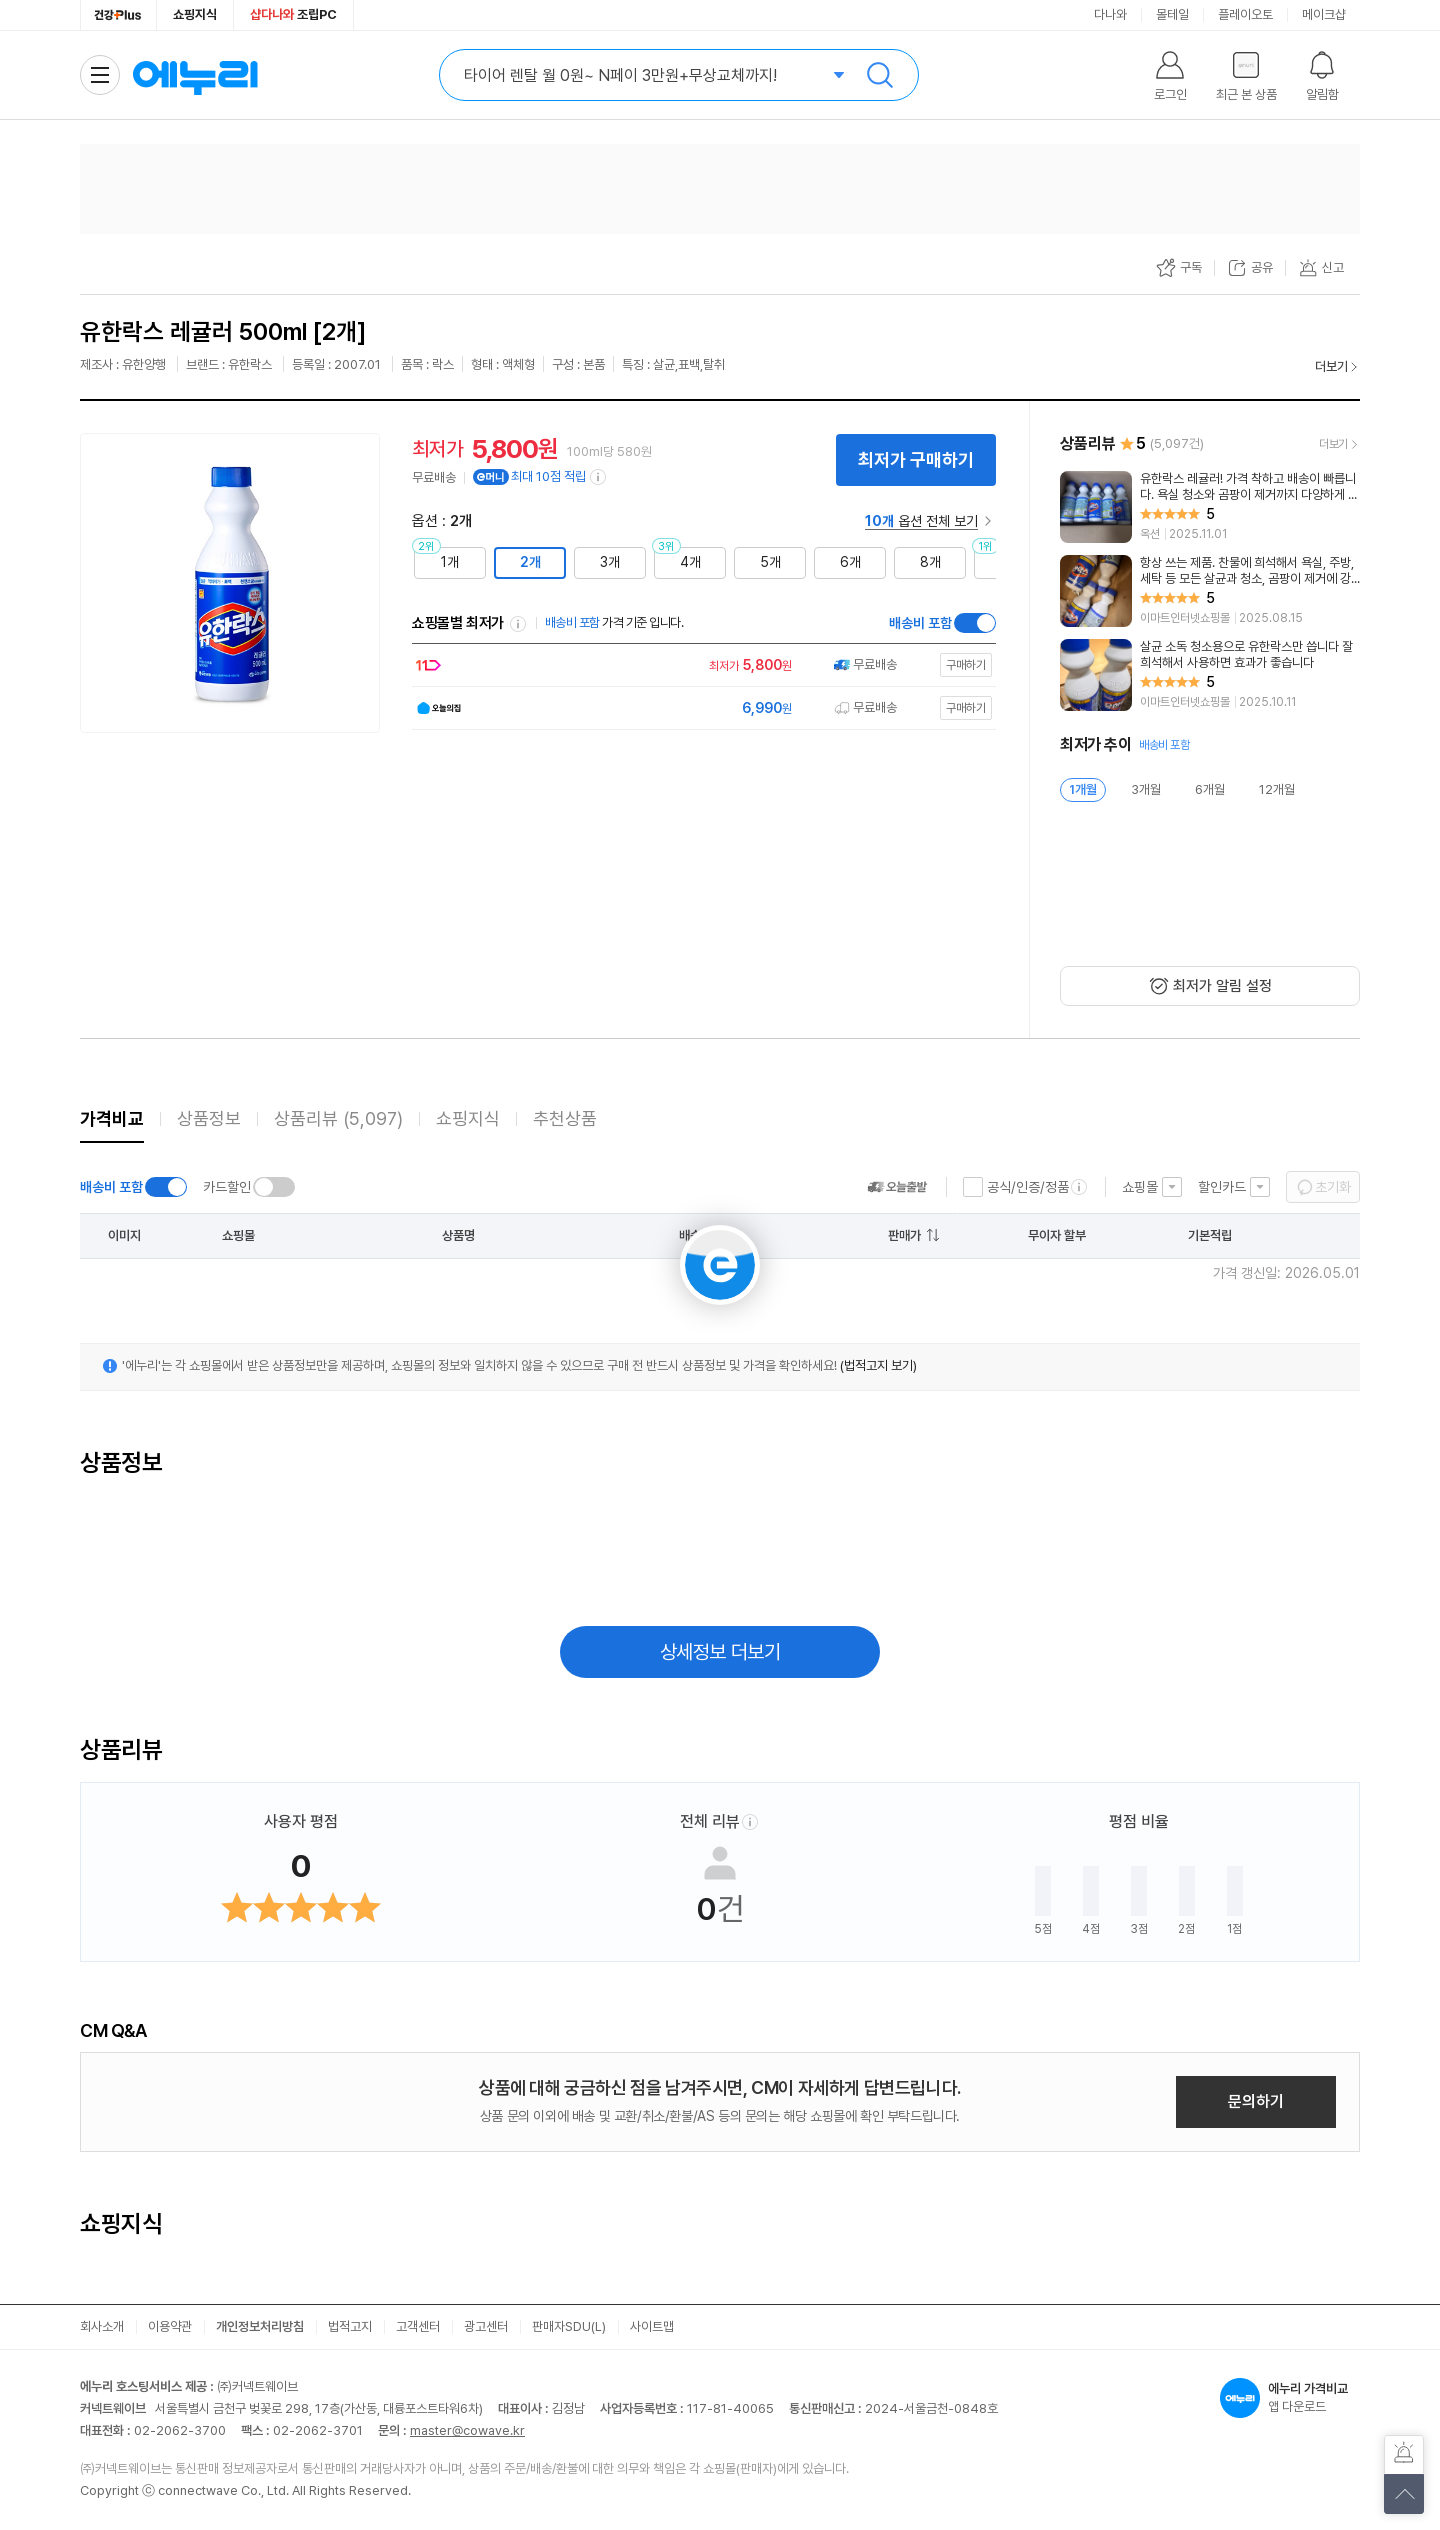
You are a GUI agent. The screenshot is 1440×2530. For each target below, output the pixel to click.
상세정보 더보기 (720, 1652)
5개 (770, 562)
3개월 (1146, 789)
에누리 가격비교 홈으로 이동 (195, 75)
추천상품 (565, 1118)
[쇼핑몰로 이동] (699, 665)
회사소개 (102, 2326)
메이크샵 (1324, 14)
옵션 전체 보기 (921, 521)
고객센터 (418, 2326)
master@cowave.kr (467, 2430)
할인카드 (1222, 1187)
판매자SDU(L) (569, 2326)
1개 (450, 562)
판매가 (904, 1235)
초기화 (1333, 1187)
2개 (530, 562)
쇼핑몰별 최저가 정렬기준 (518, 624)
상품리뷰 (338, 1118)
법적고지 (350, 2326)
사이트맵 (652, 2326)
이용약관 (170, 2326)
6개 (850, 562)
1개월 (1083, 789)
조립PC (293, 14)
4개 (690, 562)
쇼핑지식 (195, 14)
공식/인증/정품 (1028, 1187)
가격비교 (112, 1118)
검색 (880, 75)
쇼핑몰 (1140, 1187)
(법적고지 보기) (878, 1365)
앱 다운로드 (1290, 2398)
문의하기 (1256, 2101)
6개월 (1210, 789)
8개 (930, 562)
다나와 (1110, 14)
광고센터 (486, 2326)
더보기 (1331, 366)
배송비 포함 (920, 623)
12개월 (1277, 789)
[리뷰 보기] (1210, 507)
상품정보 (209, 1118)
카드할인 (227, 1187)
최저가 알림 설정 (1222, 986)
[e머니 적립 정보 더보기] (599, 477)
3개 (610, 562)
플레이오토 (1245, 14)
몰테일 (1172, 14)
